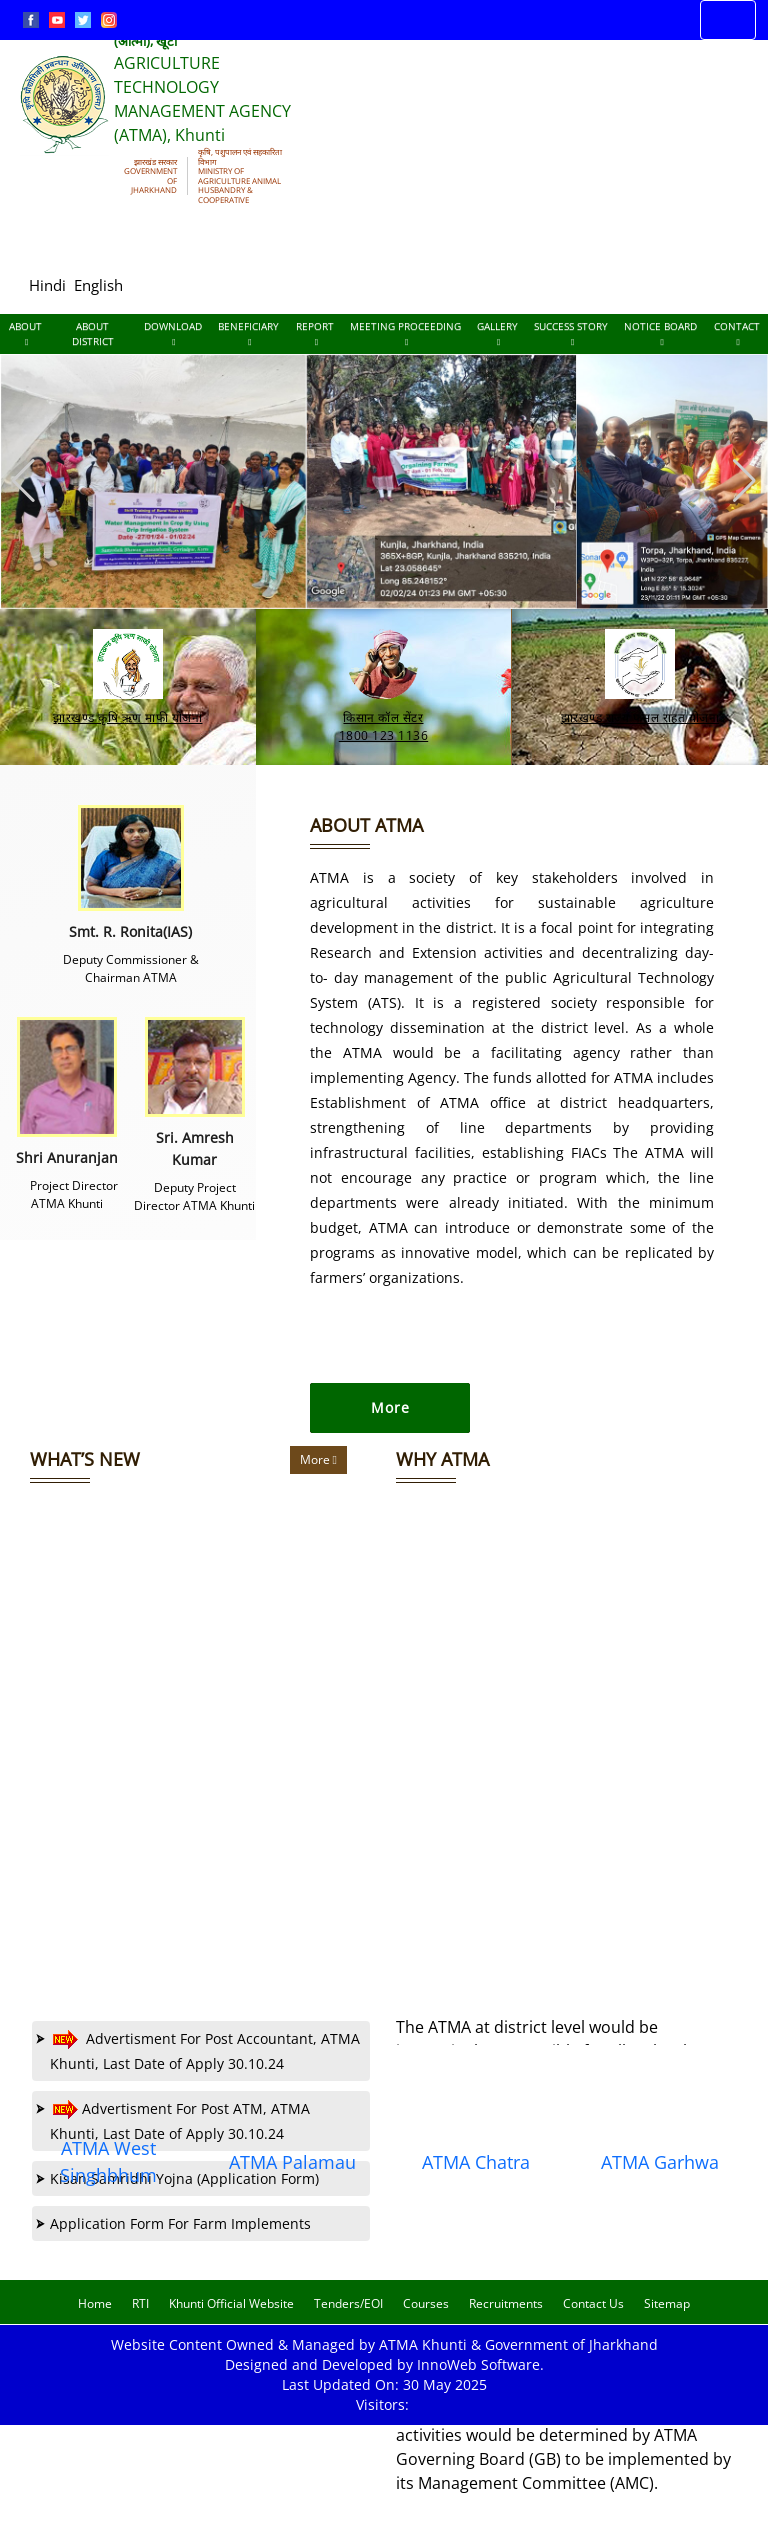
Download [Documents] (173, 333)
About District (93, 333)
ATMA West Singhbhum (108, 2178)
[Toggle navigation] (728, 20)
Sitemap (667, 2320)
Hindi (47, 285)
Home (95, 2320)
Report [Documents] (315, 333)
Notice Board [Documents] (660, 333)
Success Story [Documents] (571, 333)
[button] (744, 481)
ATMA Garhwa (660, 2179)
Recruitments (506, 2320)
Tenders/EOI (348, 2320)
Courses (426, 2320)
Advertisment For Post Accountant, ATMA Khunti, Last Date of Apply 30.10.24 (198, 2066)
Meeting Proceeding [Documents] (405, 333)
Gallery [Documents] (497, 333)
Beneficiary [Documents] (248, 333)
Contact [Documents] (737, 333)
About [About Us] (25, 333)
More (318, 1476)
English (98, 285)
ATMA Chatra (476, 2179)
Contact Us (593, 2320)
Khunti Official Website (231, 2320)
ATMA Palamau (292, 2179)
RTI (140, 2320)
